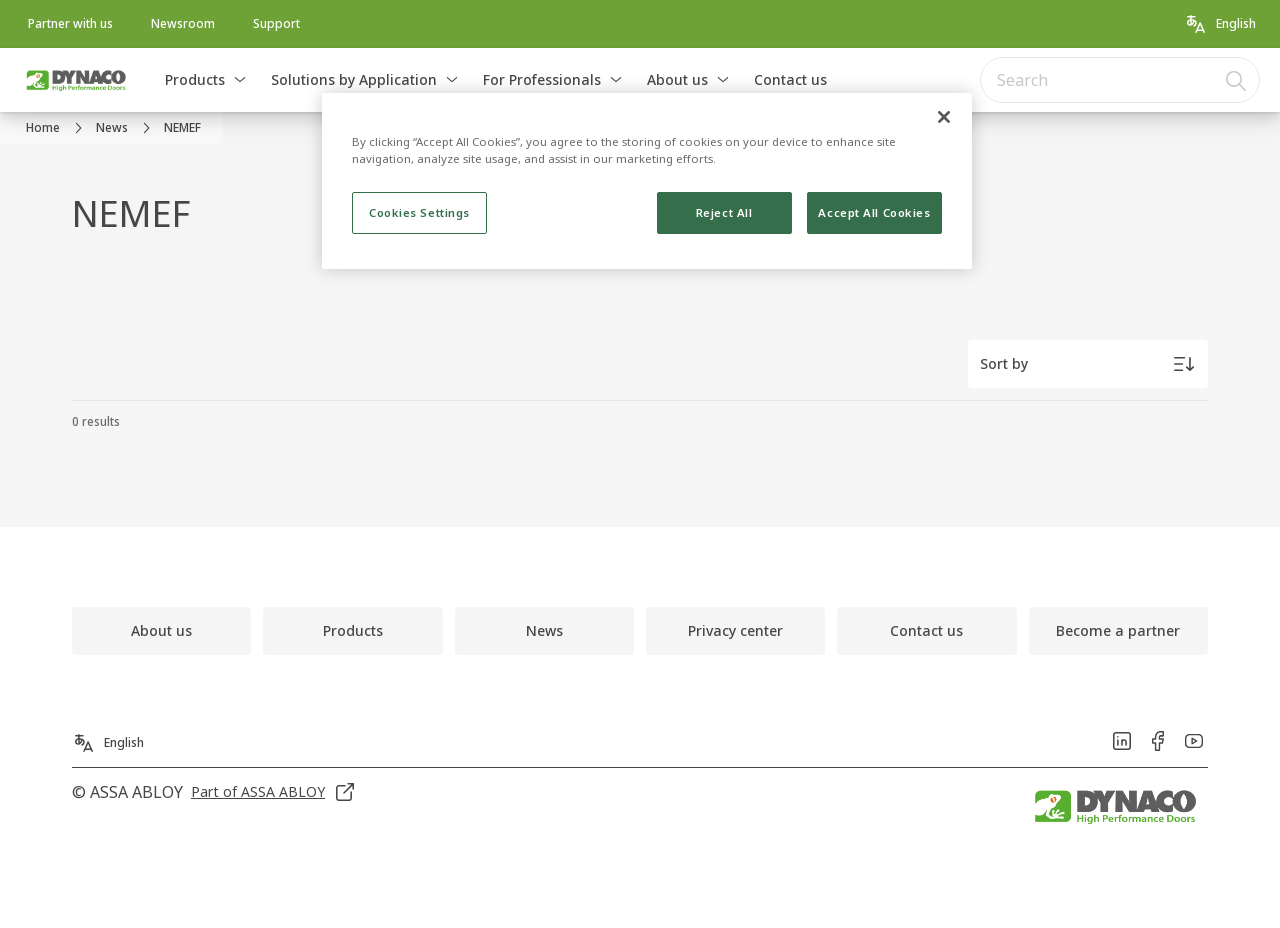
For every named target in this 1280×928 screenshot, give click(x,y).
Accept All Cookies (874, 212)
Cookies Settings (419, 212)
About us (677, 79)
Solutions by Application (354, 79)
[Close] (944, 117)
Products (195, 79)
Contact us (790, 79)
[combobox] (1120, 80)
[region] (647, 181)
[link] (70, 24)
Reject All (724, 212)
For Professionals (542, 79)
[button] (240, 80)
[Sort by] (1088, 364)
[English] (1220, 24)
